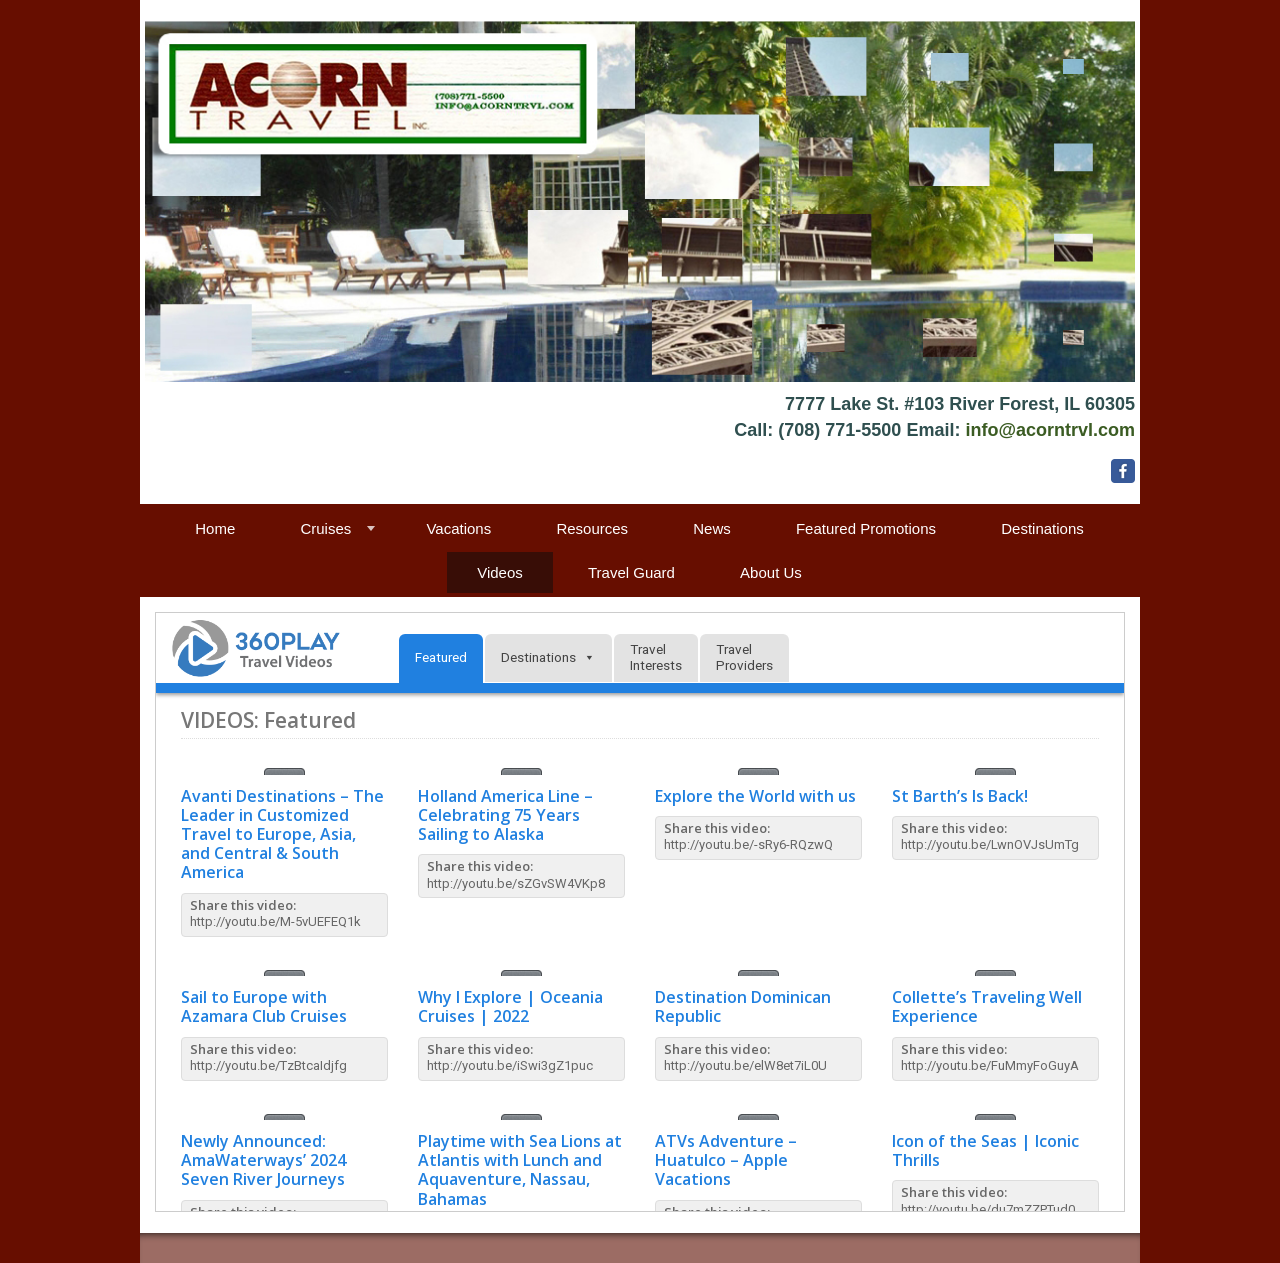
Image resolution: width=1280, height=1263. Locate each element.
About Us (771, 572)
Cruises (325, 528)
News (712, 528)
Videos (500, 572)
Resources (592, 528)
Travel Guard (631, 572)
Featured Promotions (866, 528)
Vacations (458, 528)
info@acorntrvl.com (1050, 430)
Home (215, 528)
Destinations (1042, 528)
